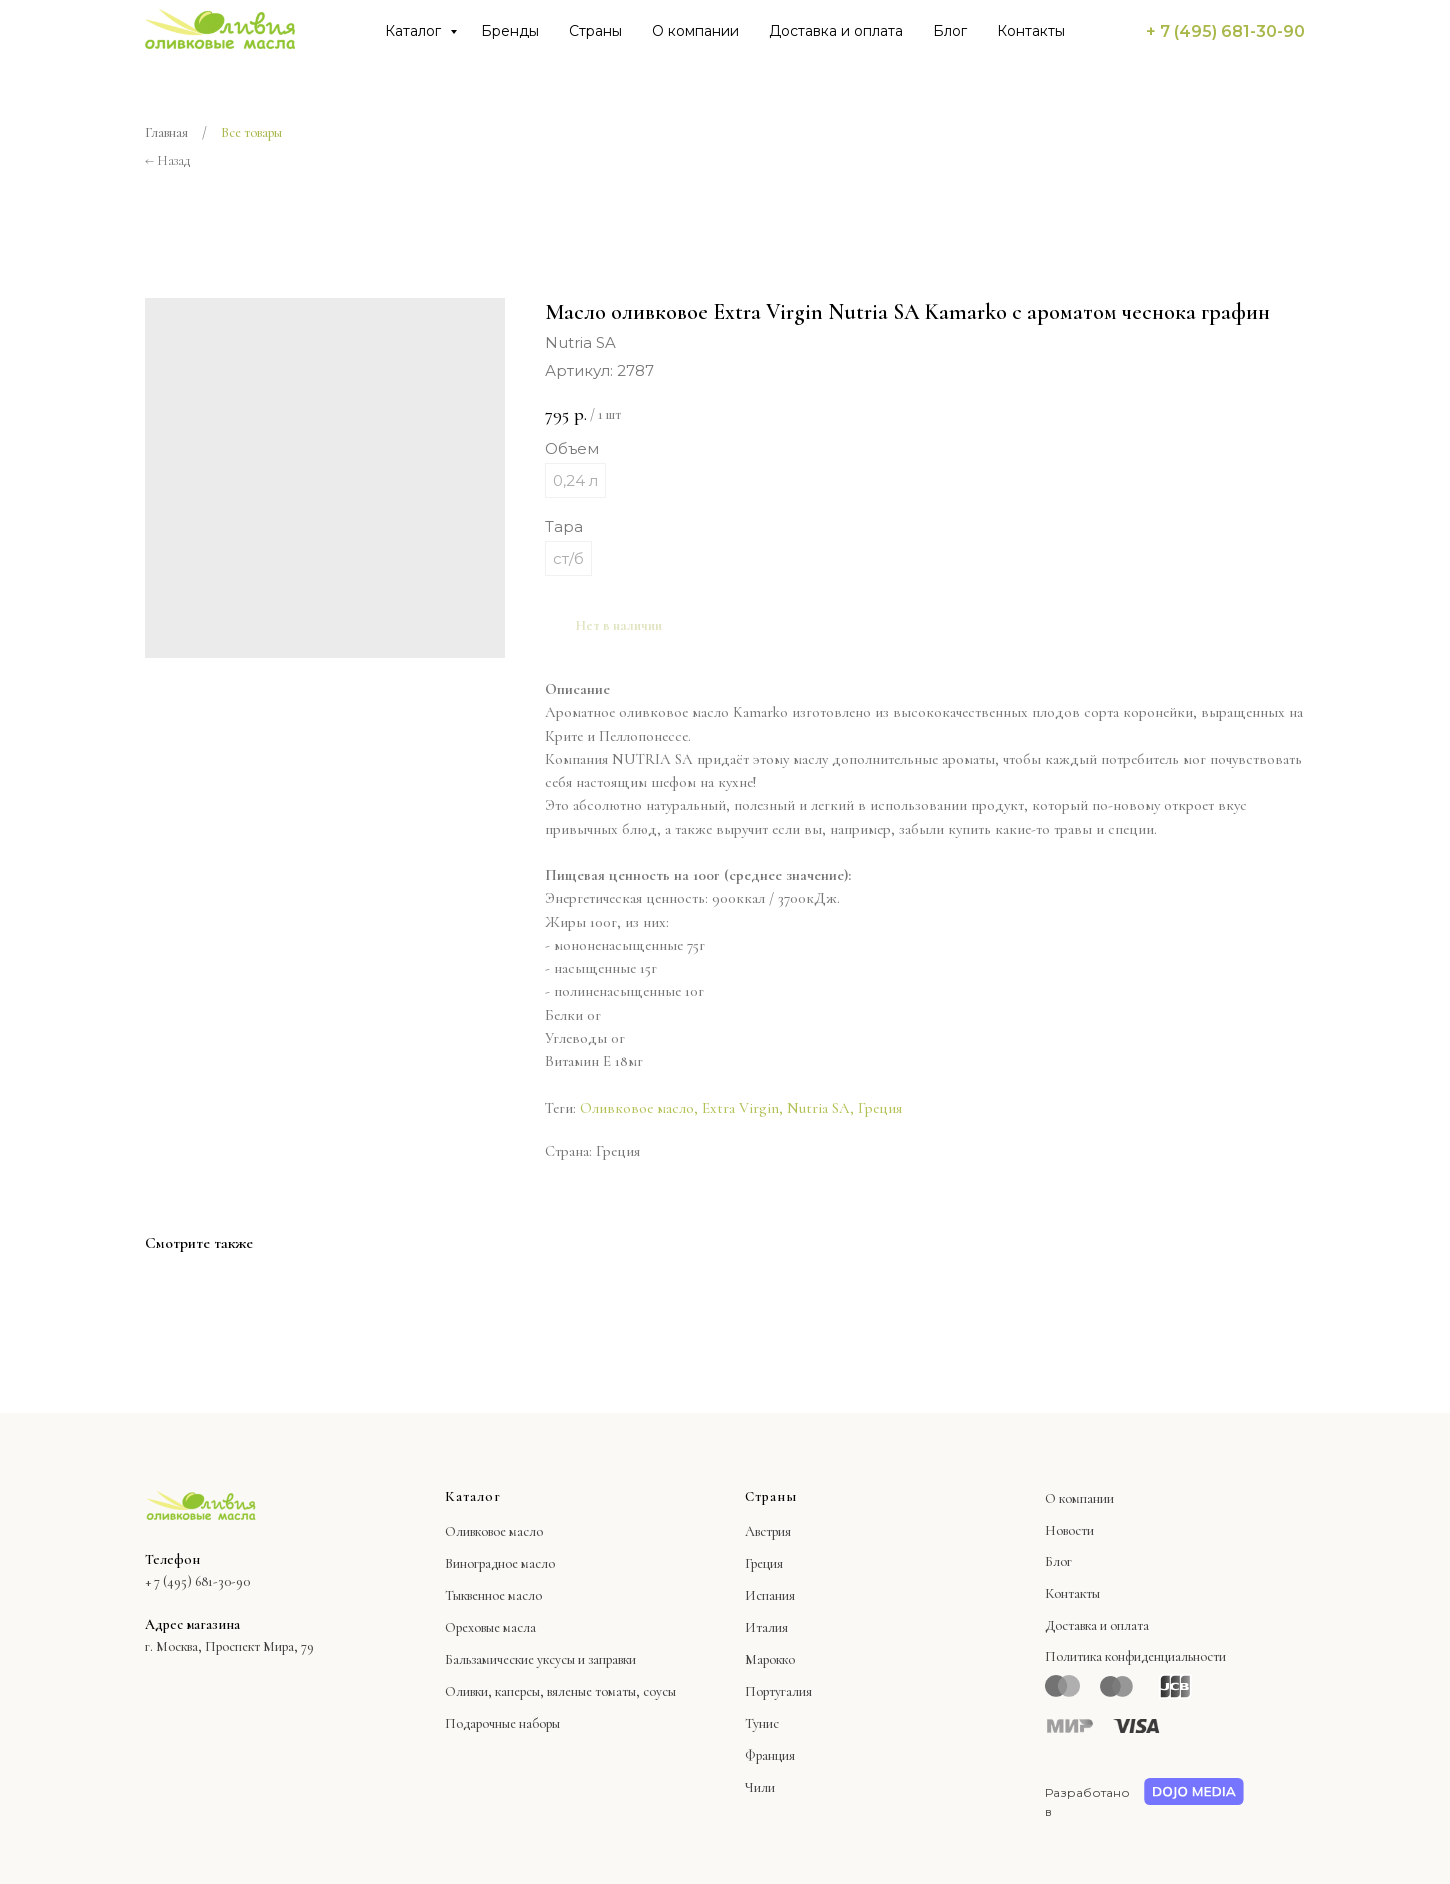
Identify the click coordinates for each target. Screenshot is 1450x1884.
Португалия (778, 1691)
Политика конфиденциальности (1135, 1656)
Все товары (251, 132)
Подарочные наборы (502, 1723)
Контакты (1031, 31)
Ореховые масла (490, 1627)
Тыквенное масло (493, 1595)
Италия (766, 1627)
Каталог (415, 31)
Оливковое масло (637, 1108)
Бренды (510, 31)
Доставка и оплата (836, 31)
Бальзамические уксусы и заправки (540, 1659)
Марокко (770, 1659)
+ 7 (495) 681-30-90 (1225, 31)
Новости (1069, 1530)
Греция (880, 1108)
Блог (950, 31)
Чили (760, 1787)
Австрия (768, 1531)
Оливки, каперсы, (494, 1691)
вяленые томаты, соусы (611, 1691)
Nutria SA (818, 1108)
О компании (695, 31)
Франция (770, 1755)
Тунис (762, 1723)
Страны (595, 31)
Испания (770, 1595)
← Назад (167, 160)
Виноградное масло (500, 1563)
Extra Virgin (740, 1108)
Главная (166, 132)
